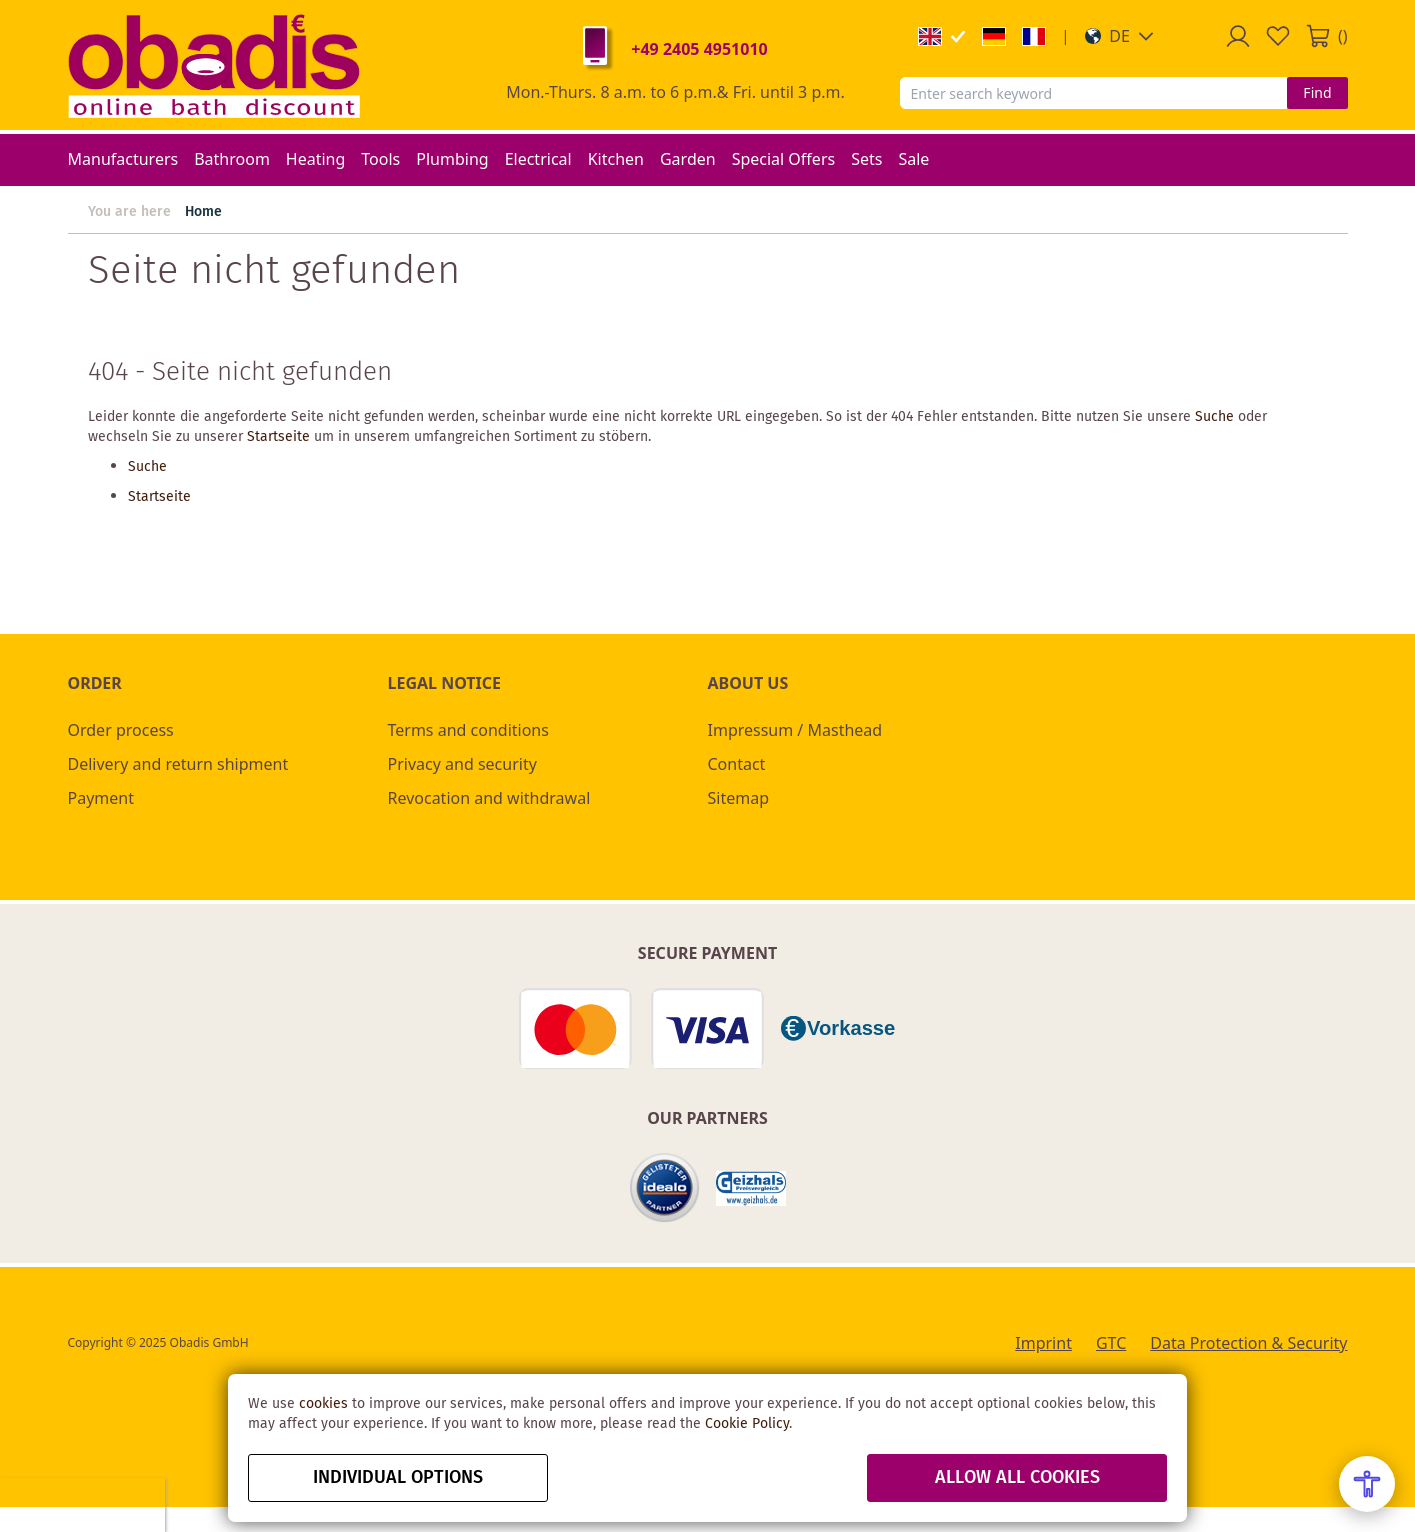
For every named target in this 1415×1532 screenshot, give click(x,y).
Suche (1214, 417)
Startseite (278, 437)
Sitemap (739, 798)
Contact (737, 764)
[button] (1119, 36)
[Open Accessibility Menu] (1367, 1484)
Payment (101, 798)
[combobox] (1094, 93)
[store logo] (214, 65)
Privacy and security (462, 764)
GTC (1111, 1343)
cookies (323, 1404)
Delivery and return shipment (178, 764)
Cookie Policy (747, 1424)
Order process (121, 730)
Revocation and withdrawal (489, 798)
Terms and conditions (468, 730)
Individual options (398, 1478)
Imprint (1043, 1343)
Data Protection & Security (1248, 1343)
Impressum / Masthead (795, 730)
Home (203, 212)
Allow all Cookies (1017, 1478)
